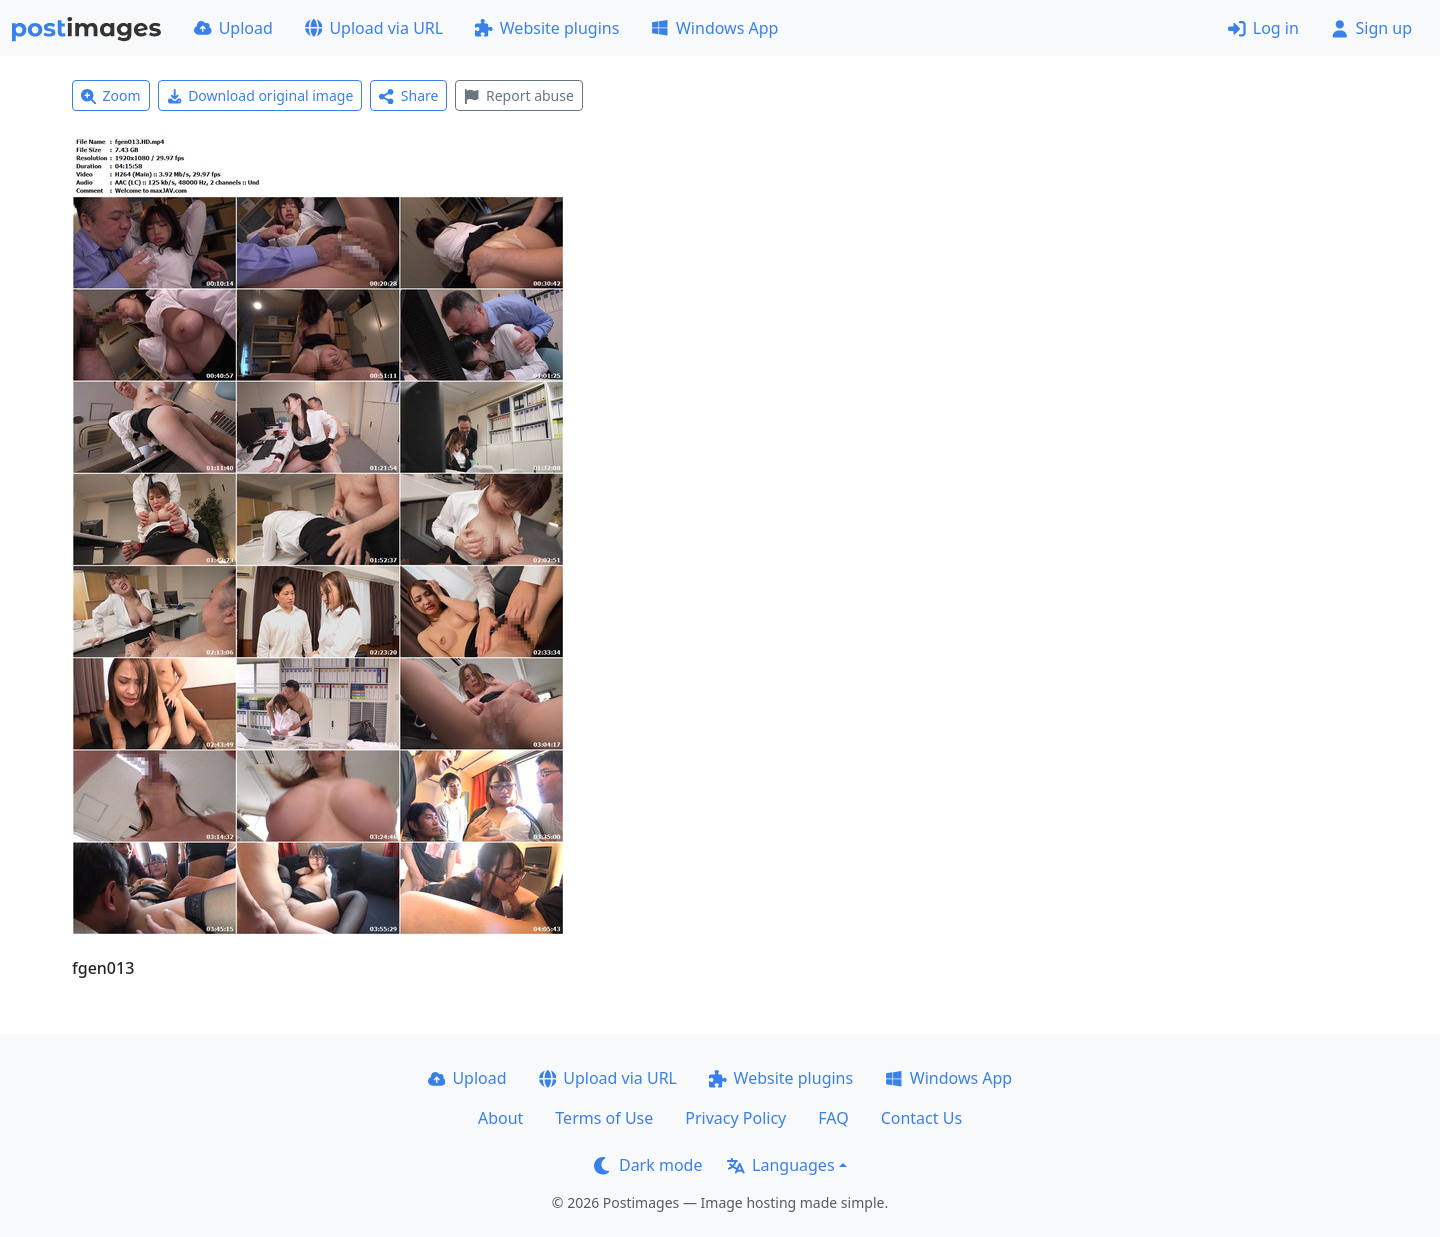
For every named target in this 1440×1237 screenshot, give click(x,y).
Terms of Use (604, 1118)
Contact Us (921, 1118)
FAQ (833, 1118)
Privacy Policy (735, 1118)
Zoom (111, 95)
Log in (1263, 28)
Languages (780, 1165)
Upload (233, 28)
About (500, 1118)
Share (408, 95)
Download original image (260, 95)
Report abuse (518, 95)
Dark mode (648, 1165)
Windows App (714, 28)
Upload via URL (374, 28)
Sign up (1371, 28)
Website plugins (547, 28)
